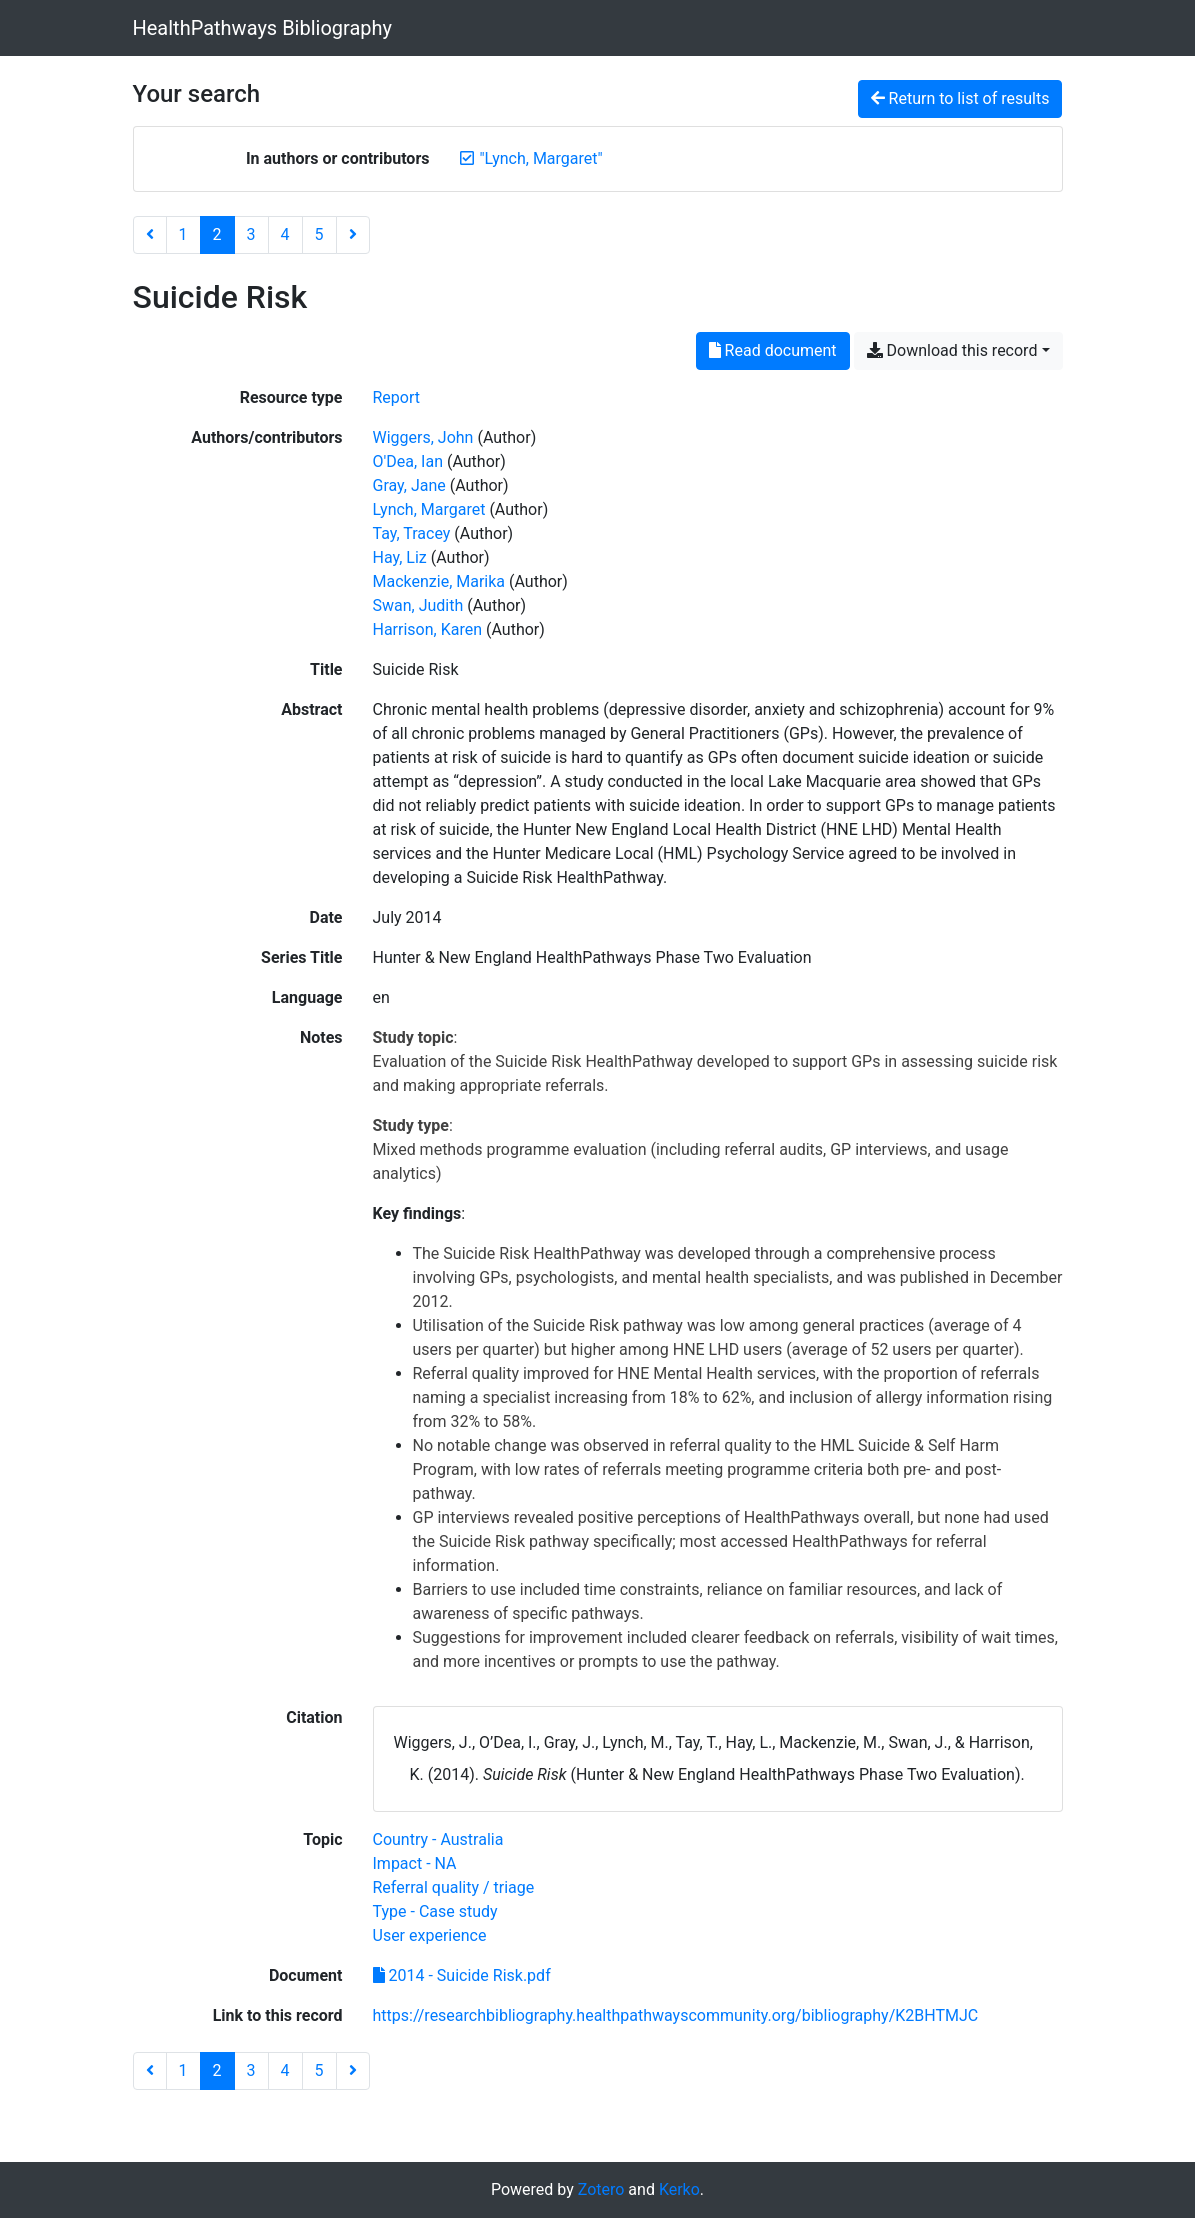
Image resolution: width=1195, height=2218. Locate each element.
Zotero (601, 2189)
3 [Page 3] (251, 234)
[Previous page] (150, 235)
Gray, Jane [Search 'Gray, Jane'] (409, 485)
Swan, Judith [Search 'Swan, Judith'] (418, 605)
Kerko (679, 2189)
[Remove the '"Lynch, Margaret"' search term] (540, 158)
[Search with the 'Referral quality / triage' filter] (454, 1887)
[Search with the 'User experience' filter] (430, 1935)
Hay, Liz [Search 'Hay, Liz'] (400, 557)
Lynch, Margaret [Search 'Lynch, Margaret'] (429, 509)
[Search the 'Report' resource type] (397, 397)
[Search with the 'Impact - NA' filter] (415, 1863)
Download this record (952, 350)
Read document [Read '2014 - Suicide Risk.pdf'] (773, 350)
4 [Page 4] (285, 234)
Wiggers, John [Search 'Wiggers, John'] (423, 437)
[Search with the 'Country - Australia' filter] (438, 1839)
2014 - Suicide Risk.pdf (462, 1975)
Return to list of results (960, 98)
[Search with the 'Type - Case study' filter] (435, 1911)
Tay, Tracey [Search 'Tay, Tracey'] (412, 533)
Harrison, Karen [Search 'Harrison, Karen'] (428, 629)
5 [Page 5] (319, 234)
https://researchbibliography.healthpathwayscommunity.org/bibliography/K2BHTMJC (676, 2015)
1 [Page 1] (183, 234)
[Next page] (353, 235)
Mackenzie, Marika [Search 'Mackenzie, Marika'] (439, 581)
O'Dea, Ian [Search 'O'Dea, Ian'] (408, 461)
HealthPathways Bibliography (263, 28)
